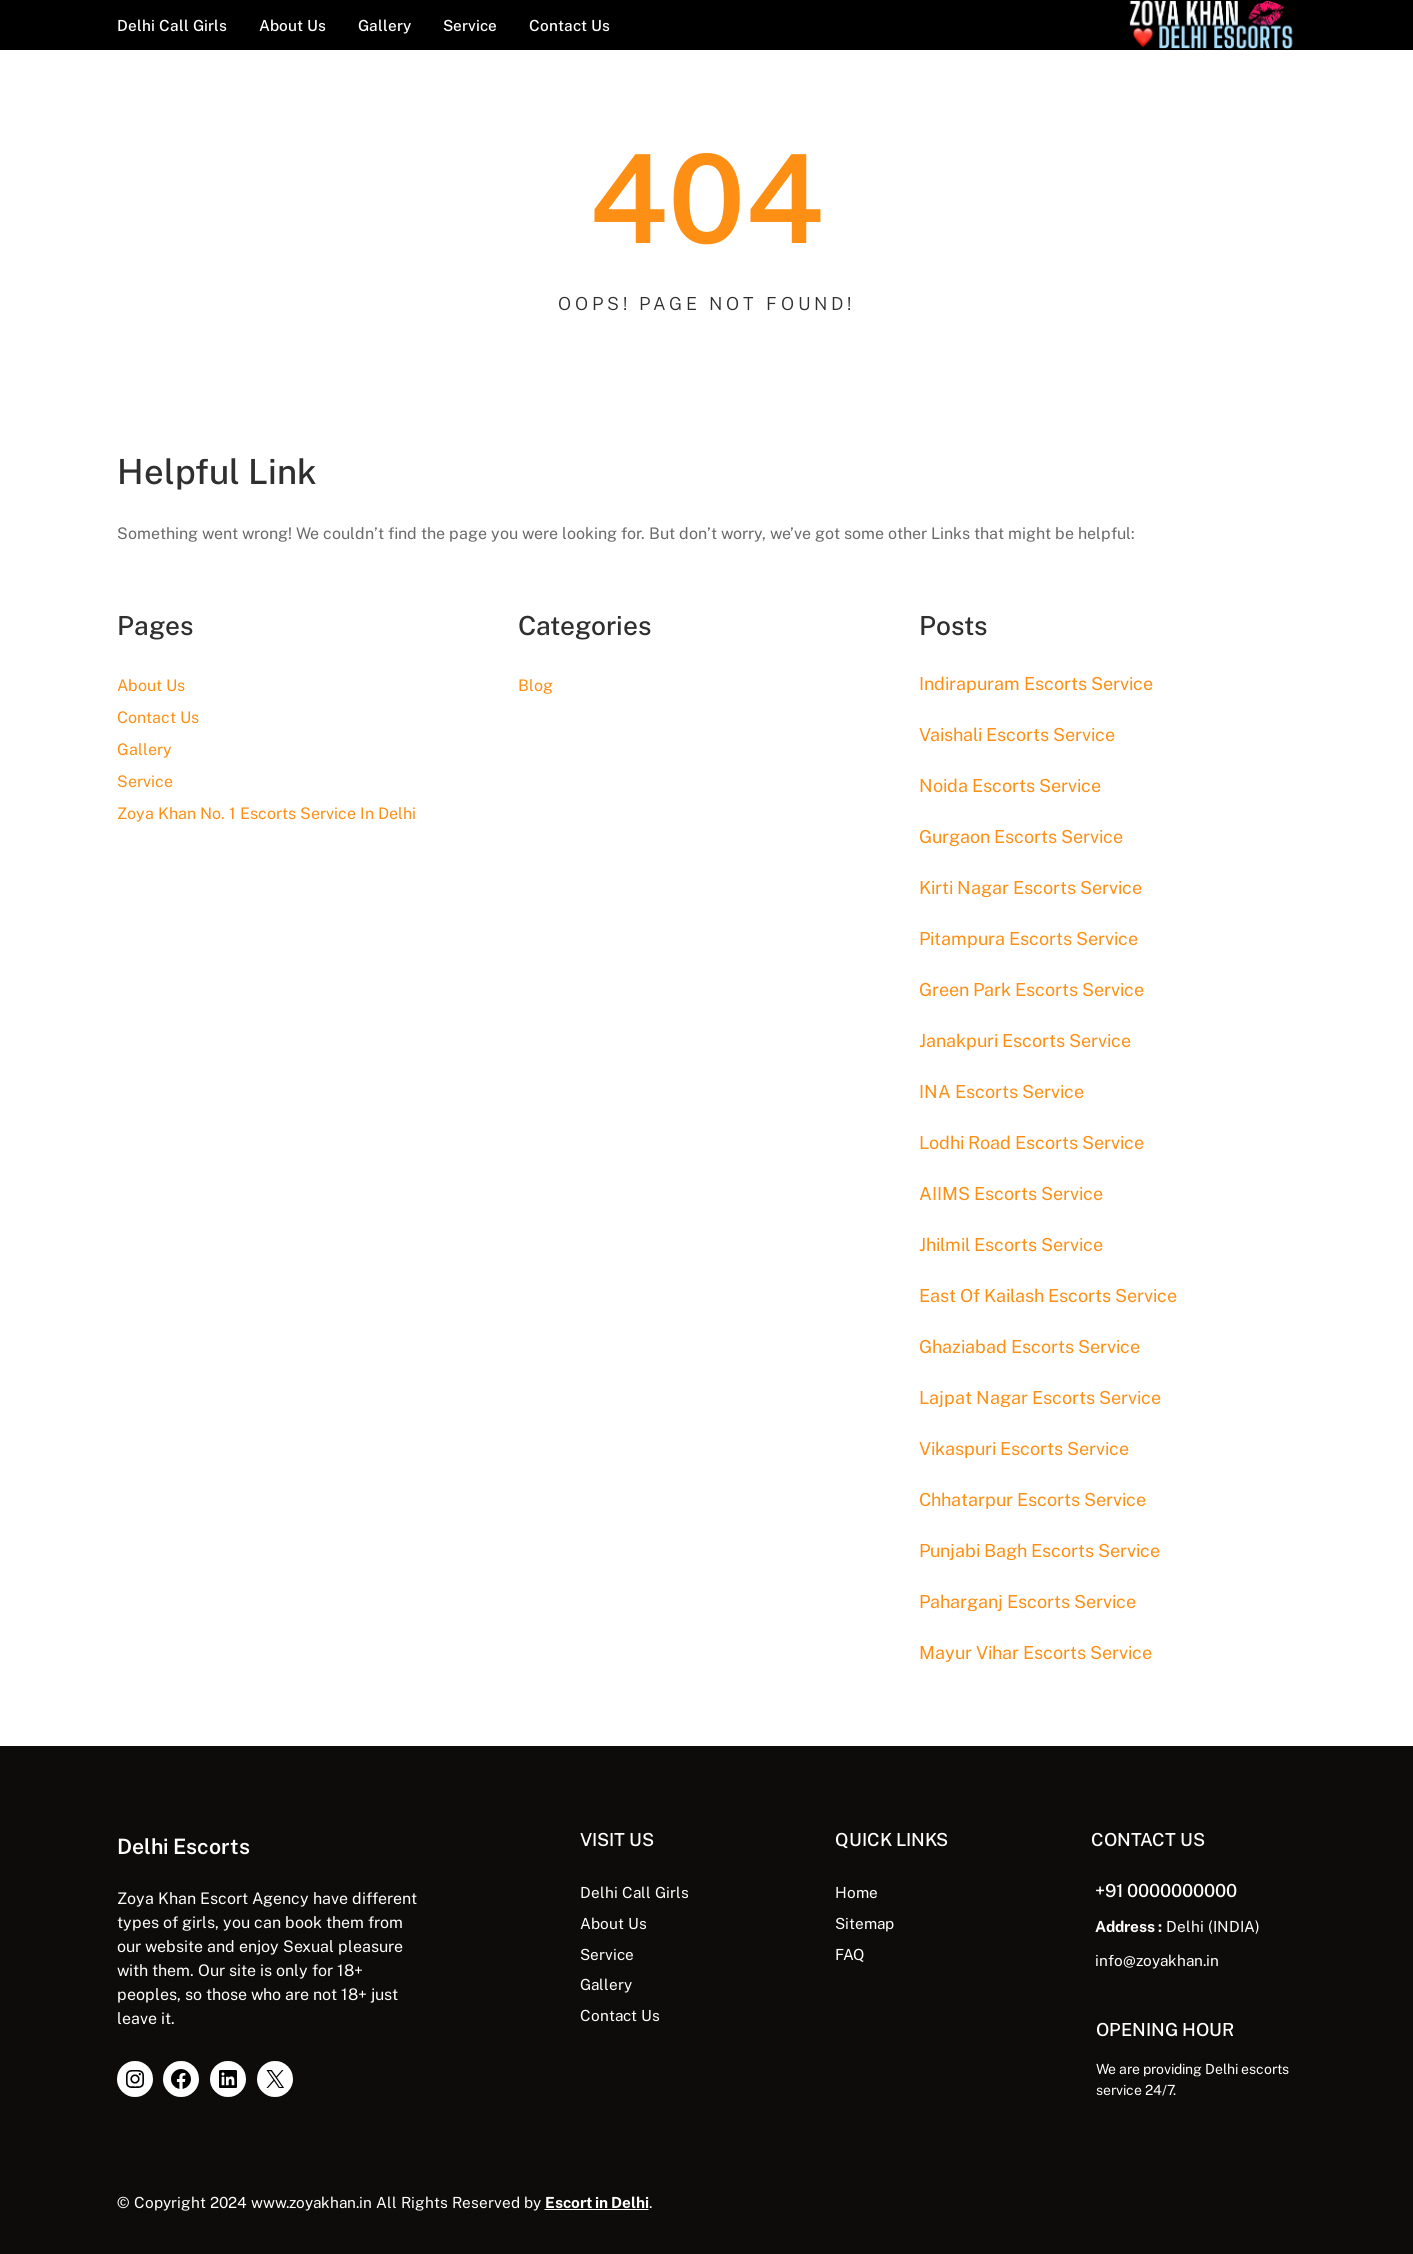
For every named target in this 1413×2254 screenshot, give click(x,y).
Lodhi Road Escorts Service (1031, 1142)
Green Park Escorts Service (1031, 989)
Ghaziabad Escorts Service (1029, 1346)
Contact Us (158, 717)
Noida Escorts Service (1010, 785)
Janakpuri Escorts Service (1025, 1040)
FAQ (849, 1954)
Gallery (144, 749)
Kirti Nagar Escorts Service (1030, 887)
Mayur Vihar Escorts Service (1035, 1652)
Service (145, 781)
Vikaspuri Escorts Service (1024, 1448)
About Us (151, 685)
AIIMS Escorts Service (1011, 1193)
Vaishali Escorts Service (1017, 734)
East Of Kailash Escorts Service (1048, 1295)
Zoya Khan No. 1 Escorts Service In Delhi (266, 813)
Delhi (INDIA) (1177, 1926)
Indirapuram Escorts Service (1036, 683)
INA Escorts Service (1001, 1091)
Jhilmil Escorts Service (1011, 1244)
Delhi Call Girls (634, 1892)
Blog (535, 685)
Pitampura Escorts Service (1028, 938)
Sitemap (864, 1923)
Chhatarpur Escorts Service (1032, 1499)
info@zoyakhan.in (1157, 1960)
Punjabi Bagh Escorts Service (1039, 1550)
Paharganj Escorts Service (1027, 1601)
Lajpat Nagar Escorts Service (1040, 1397)
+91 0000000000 (1166, 1890)
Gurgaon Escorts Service (1021, 836)
